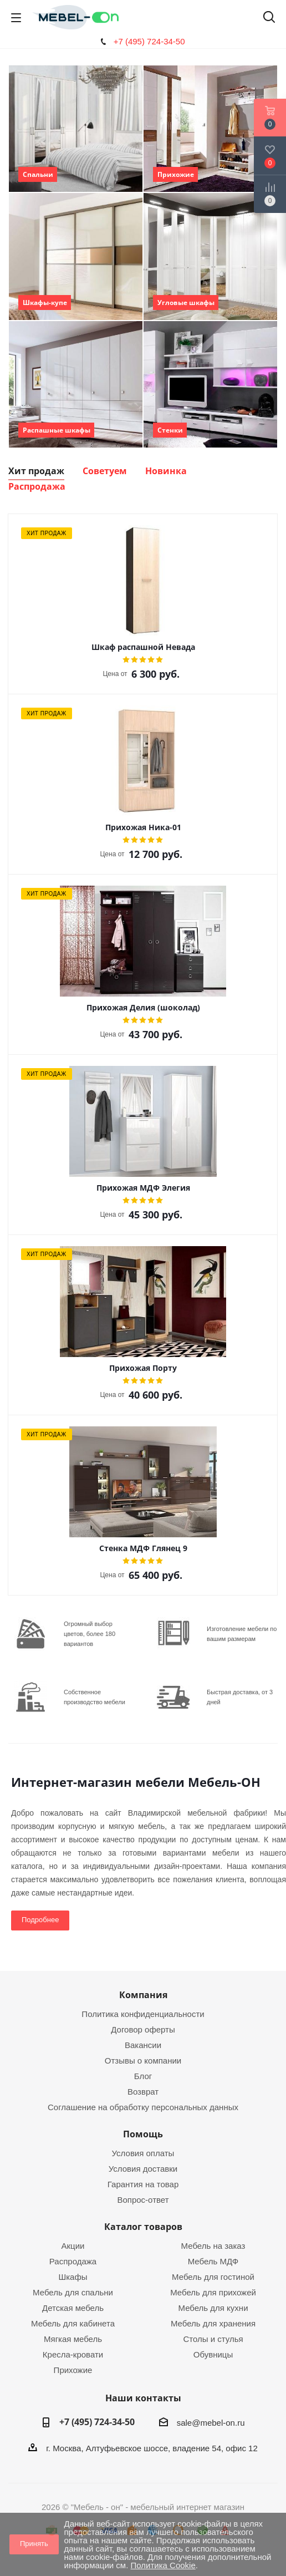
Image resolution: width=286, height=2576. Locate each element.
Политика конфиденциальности (142, 2014)
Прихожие (73, 2370)
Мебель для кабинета (73, 2323)
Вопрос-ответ (142, 2199)
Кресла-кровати (73, 2354)
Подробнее (40, 1920)
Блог (143, 2076)
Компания (143, 1995)
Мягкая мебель (73, 2339)
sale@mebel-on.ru (211, 2422)
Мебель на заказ (213, 2245)
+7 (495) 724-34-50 (149, 41)
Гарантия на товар (143, 2184)
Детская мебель (73, 2308)
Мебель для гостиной (213, 2277)
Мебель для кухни (213, 2308)
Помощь (143, 2134)
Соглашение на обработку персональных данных (143, 2107)
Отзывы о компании (143, 2060)
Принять (34, 2543)
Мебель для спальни (73, 2292)
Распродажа (72, 2261)
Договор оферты (143, 2029)
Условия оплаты (143, 2153)
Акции (73, 2245)
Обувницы (213, 2354)
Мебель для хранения (213, 2323)
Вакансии (143, 2045)
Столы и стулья (213, 2339)
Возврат (143, 2091)
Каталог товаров (143, 2227)
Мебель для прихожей (213, 2292)
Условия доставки (143, 2168)
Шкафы (72, 2277)
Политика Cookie (163, 2565)
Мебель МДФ (213, 2261)
